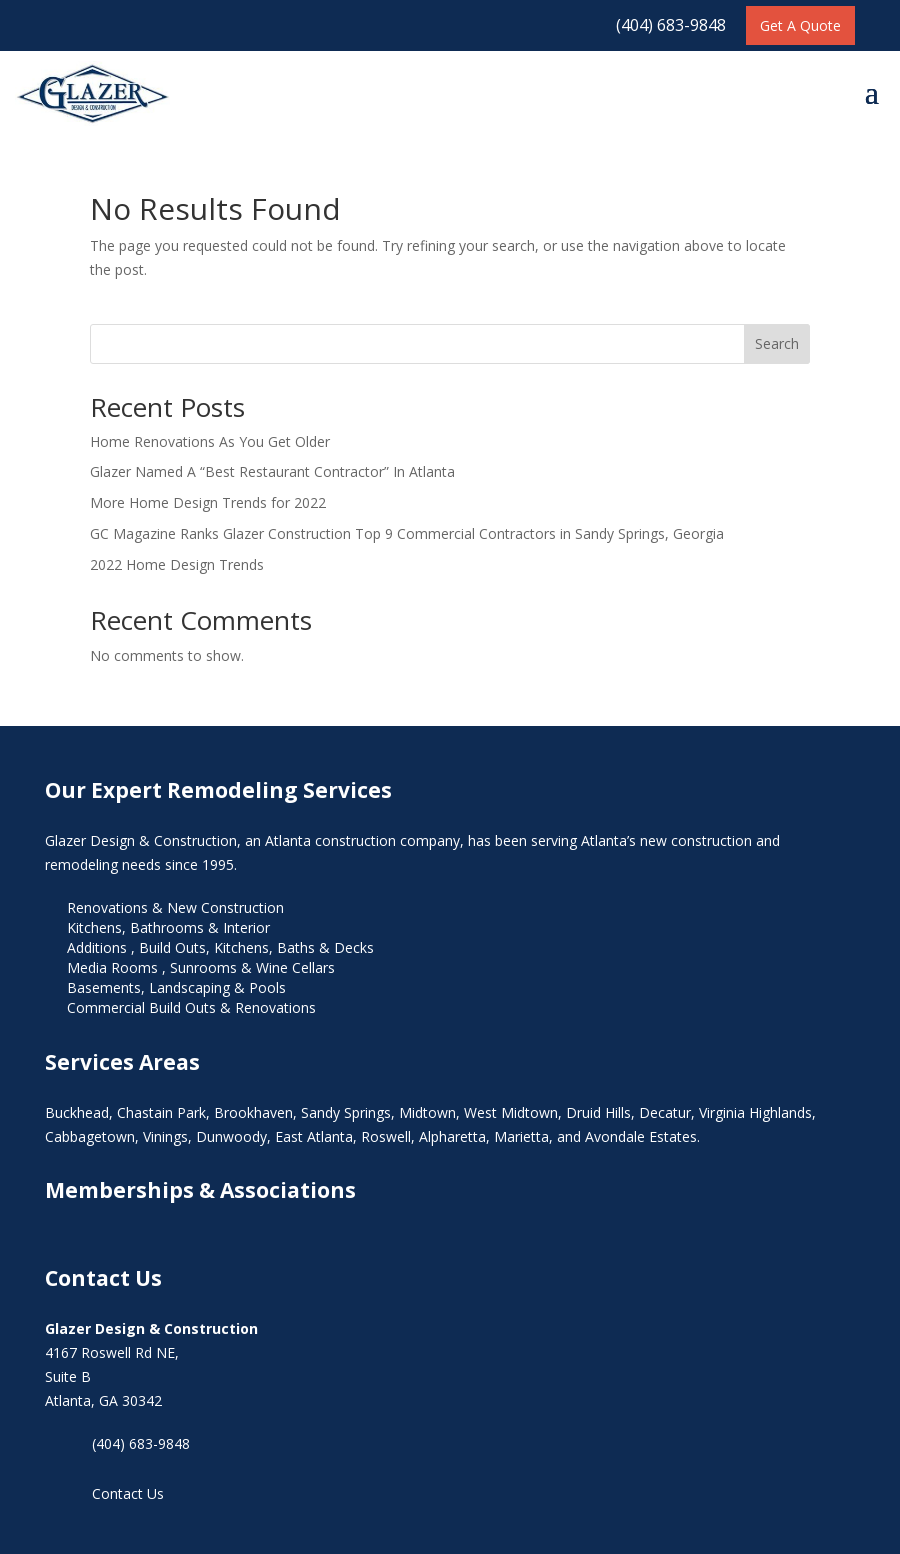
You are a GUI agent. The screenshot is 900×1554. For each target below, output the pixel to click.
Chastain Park (161, 1112)
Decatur (665, 1112)
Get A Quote (800, 25)
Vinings (165, 1136)
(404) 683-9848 (671, 25)
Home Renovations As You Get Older (210, 441)
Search (777, 343)
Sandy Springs (346, 1112)
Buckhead (77, 1112)
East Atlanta (314, 1136)
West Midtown (511, 1112)
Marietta (521, 1136)
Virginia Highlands (755, 1112)
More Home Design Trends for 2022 (208, 502)
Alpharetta (452, 1136)
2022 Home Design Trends (177, 564)
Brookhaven (253, 1112)
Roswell (386, 1136)
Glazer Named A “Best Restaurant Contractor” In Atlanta (272, 471)
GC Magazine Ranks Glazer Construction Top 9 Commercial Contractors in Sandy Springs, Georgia (407, 533)
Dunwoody (231, 1136)
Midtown (427, 1112)
